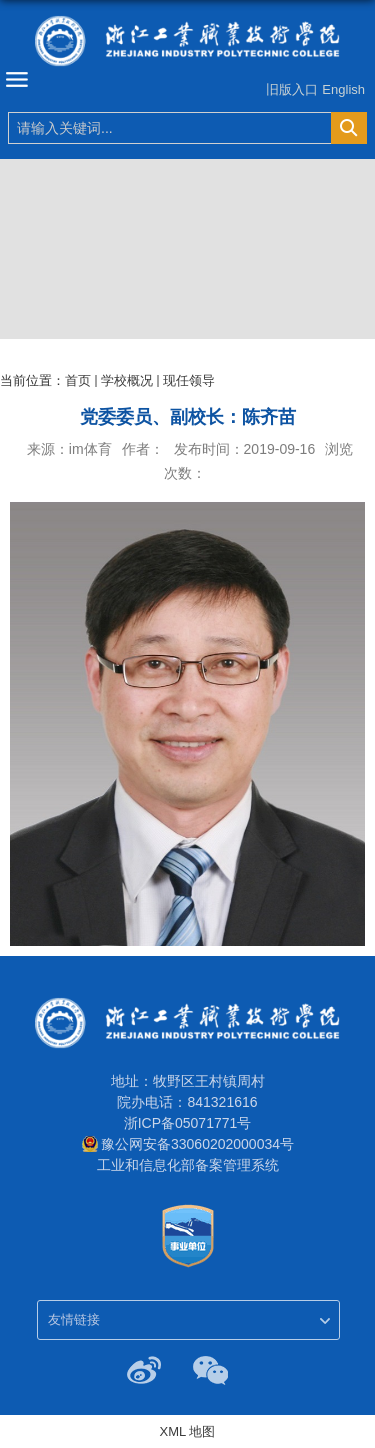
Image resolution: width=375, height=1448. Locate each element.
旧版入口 (292, 89)
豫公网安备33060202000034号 (197, 1144)
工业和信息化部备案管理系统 (188, 1165)
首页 (78, 380)
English (343, 89)
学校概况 (127, 380)
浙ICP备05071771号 (188, 1123)
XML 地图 (188, 1431)
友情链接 (74, 1319)
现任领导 (189, 380)
